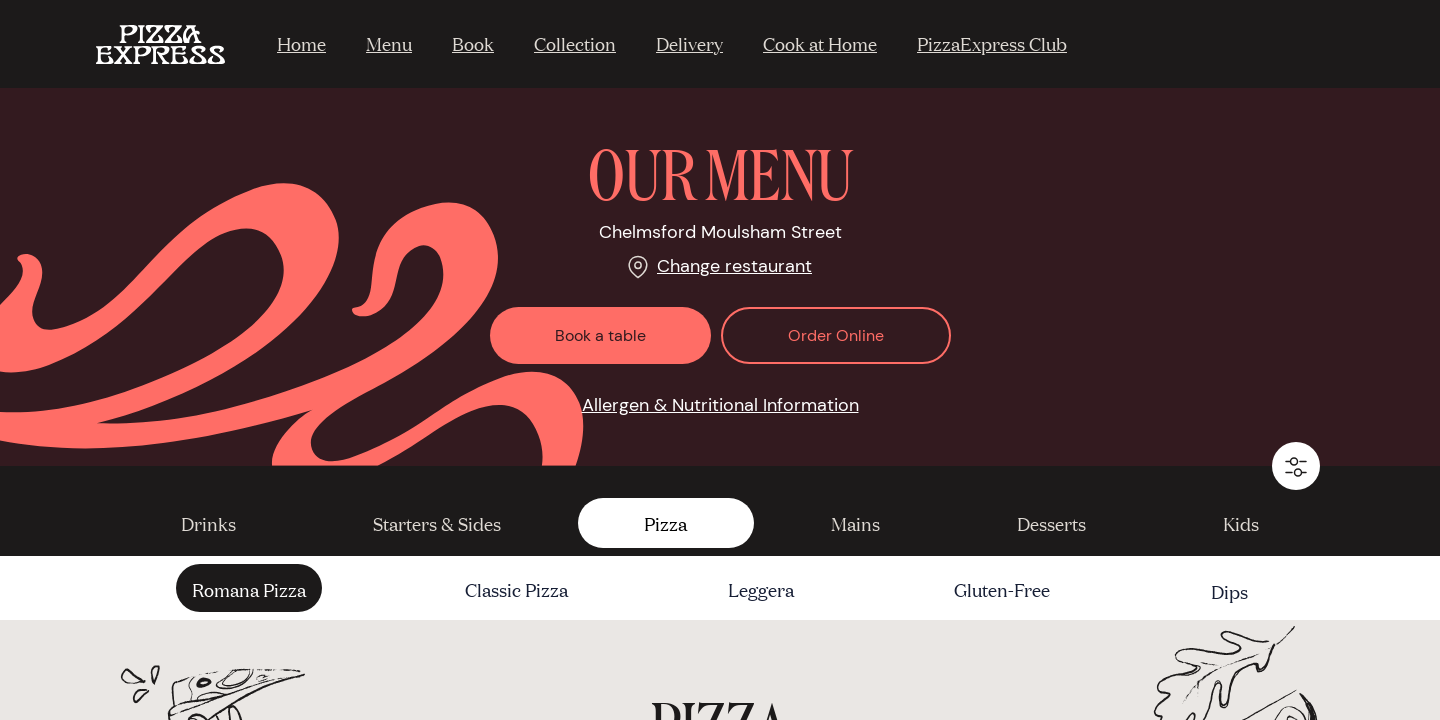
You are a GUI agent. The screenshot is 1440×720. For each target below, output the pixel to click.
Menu (389, 43)
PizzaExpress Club (992, 43)
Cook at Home (820, 43)
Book (473, 43)
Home (301, 43)
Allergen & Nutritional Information (720, 405)
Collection (575, 43)
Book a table (600, 335)
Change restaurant (734, 266)
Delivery (689, 43)
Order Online (836, 335)
